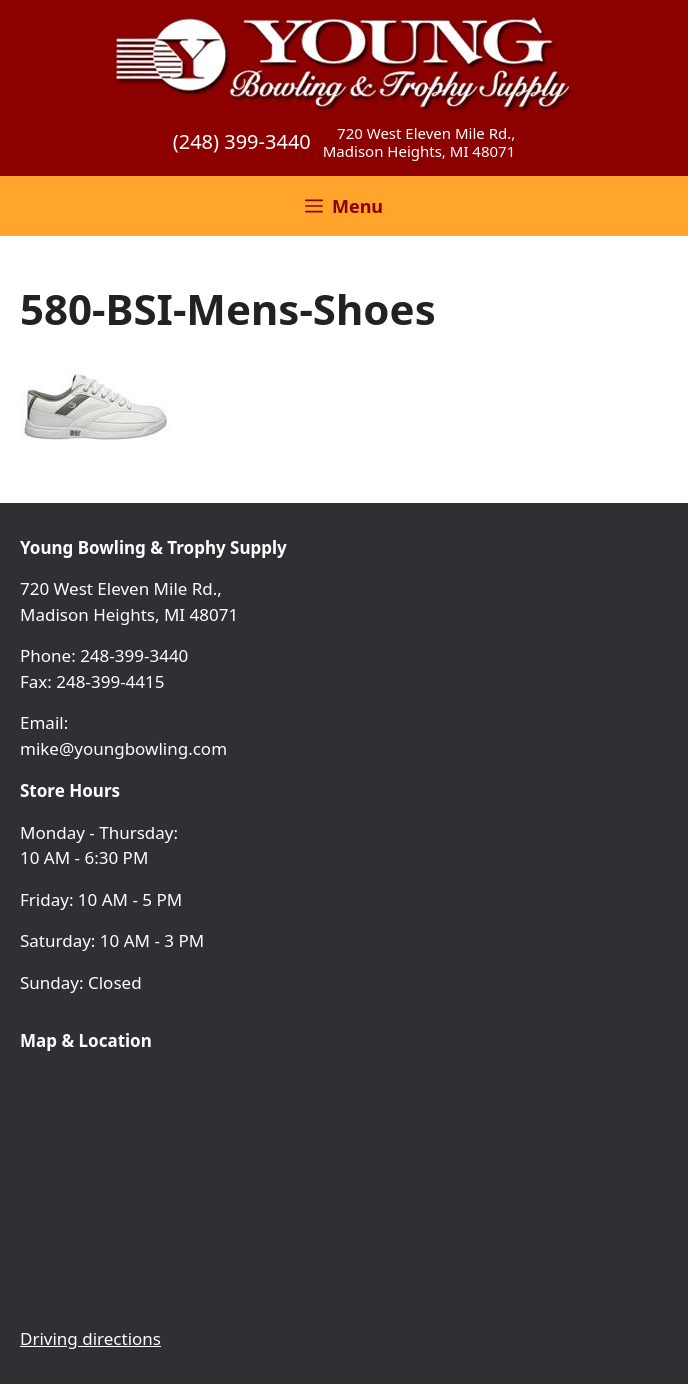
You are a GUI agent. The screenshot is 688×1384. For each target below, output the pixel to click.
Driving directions (90, 1338)
